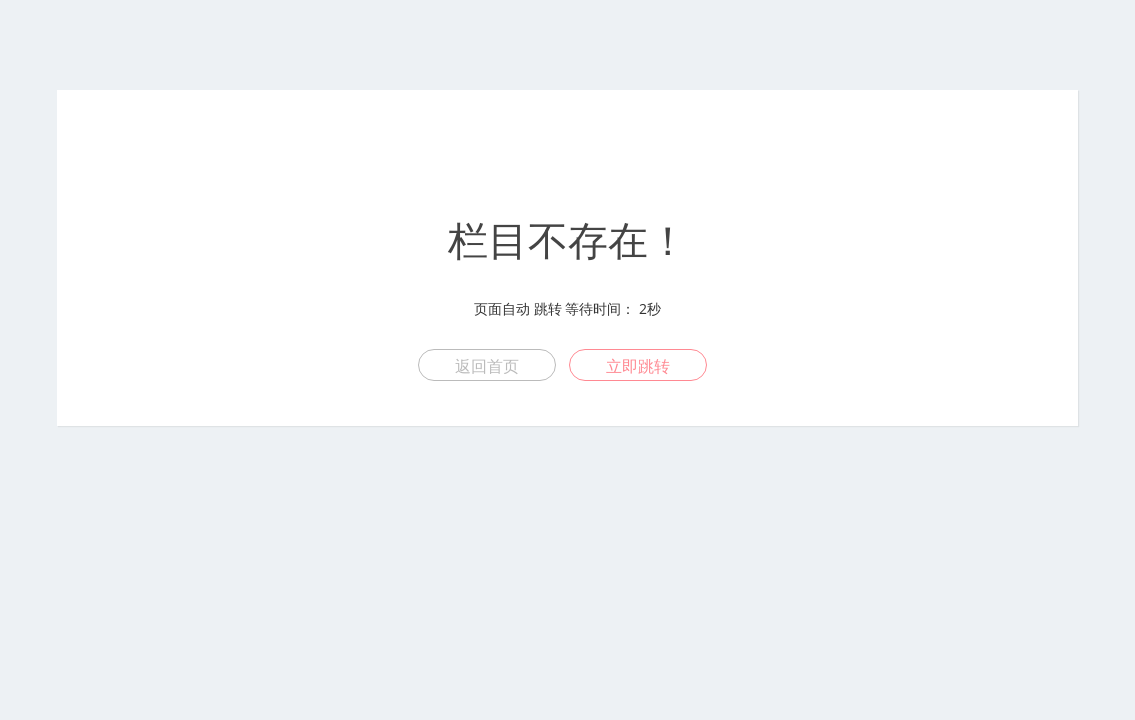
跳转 (548, 308)
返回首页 (487, 366)
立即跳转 (638, 366)
